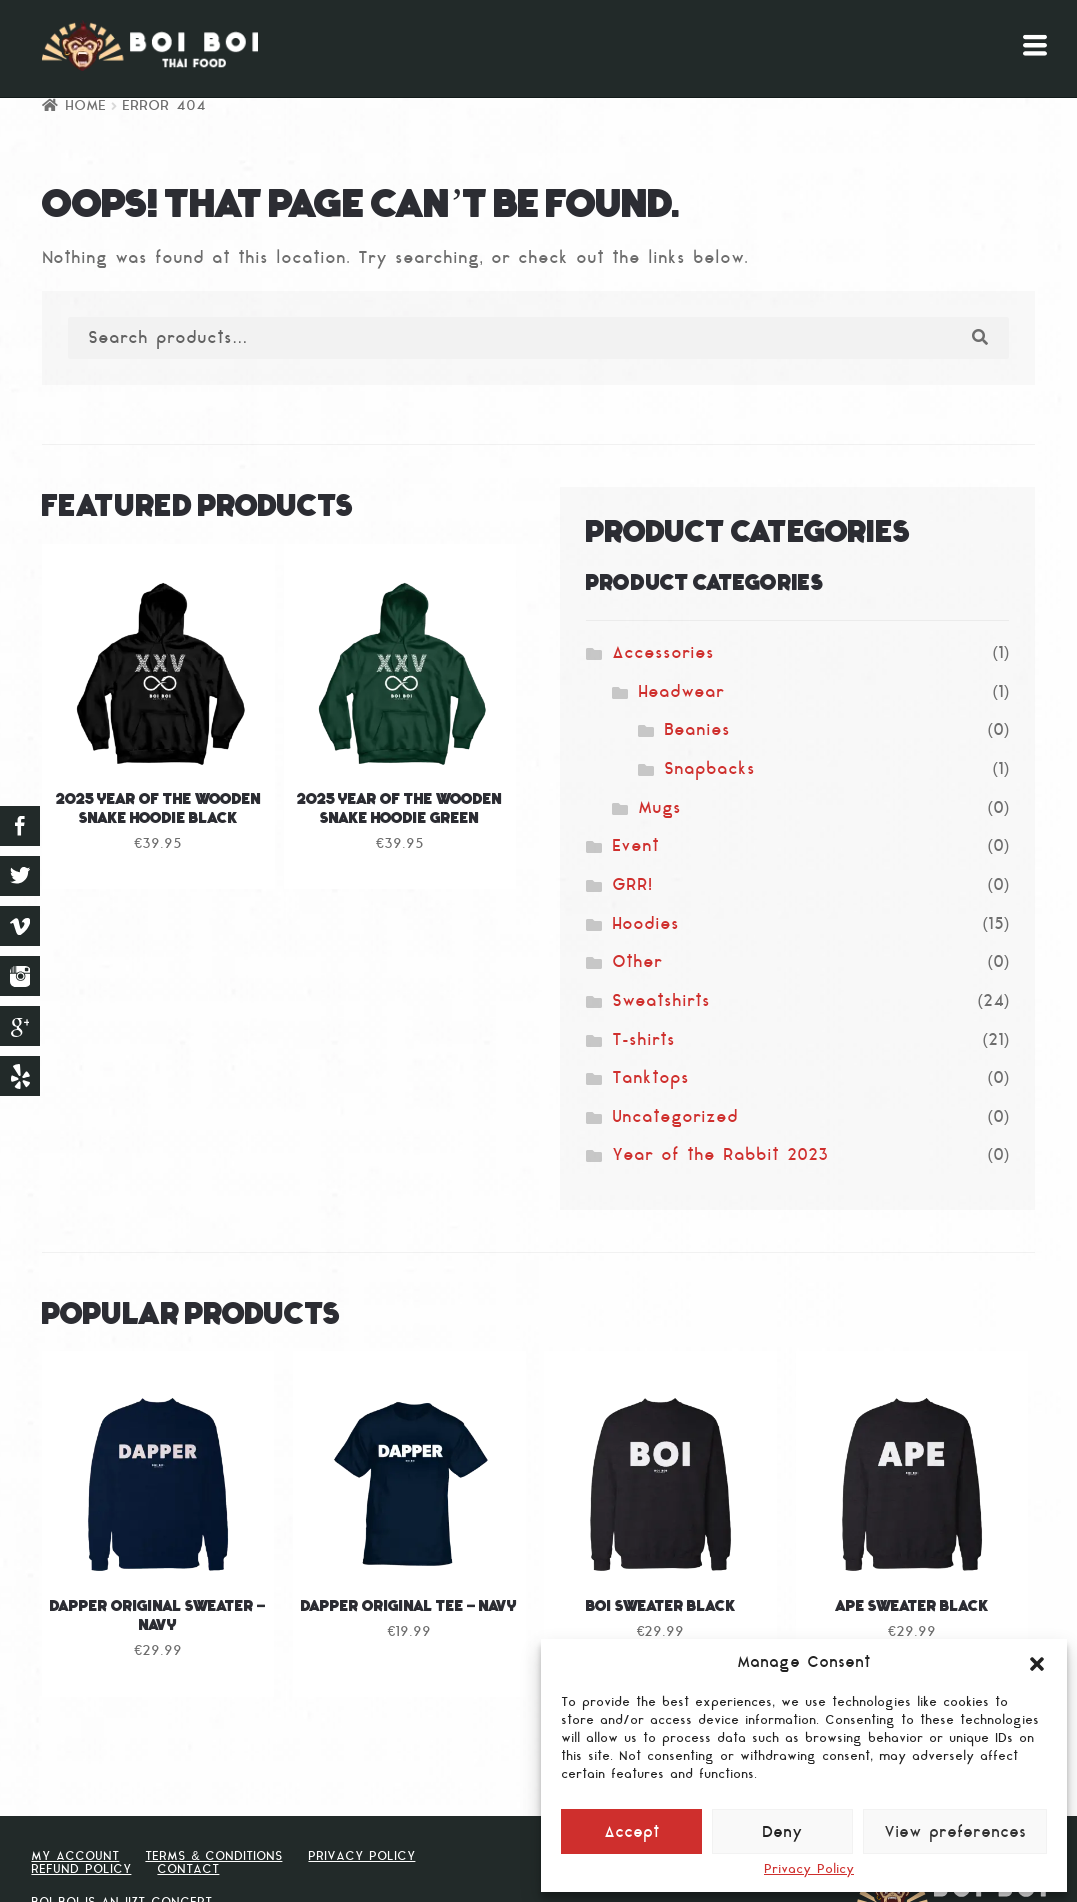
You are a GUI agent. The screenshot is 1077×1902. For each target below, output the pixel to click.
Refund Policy (81, 1870)
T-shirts (643, 1041)
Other (637, 963)
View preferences (955, 1833)
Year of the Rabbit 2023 (720, 1156)
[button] (1037, 1664)
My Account (75, 1857)
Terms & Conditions (213, 1857)
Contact (188, 1870)
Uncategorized (675, 1118)
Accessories (663, 654)
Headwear (681, 693)
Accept (632, 1833)
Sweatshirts (661, 1002)
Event (635, 847)
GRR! (632, 886)
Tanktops (650, 1079)
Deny (782, 1833)
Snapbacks (709, 770)
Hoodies (645, 925)
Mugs (659, 809)
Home (85, 106)
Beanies (697, 731)
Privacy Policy (809, 1870)
